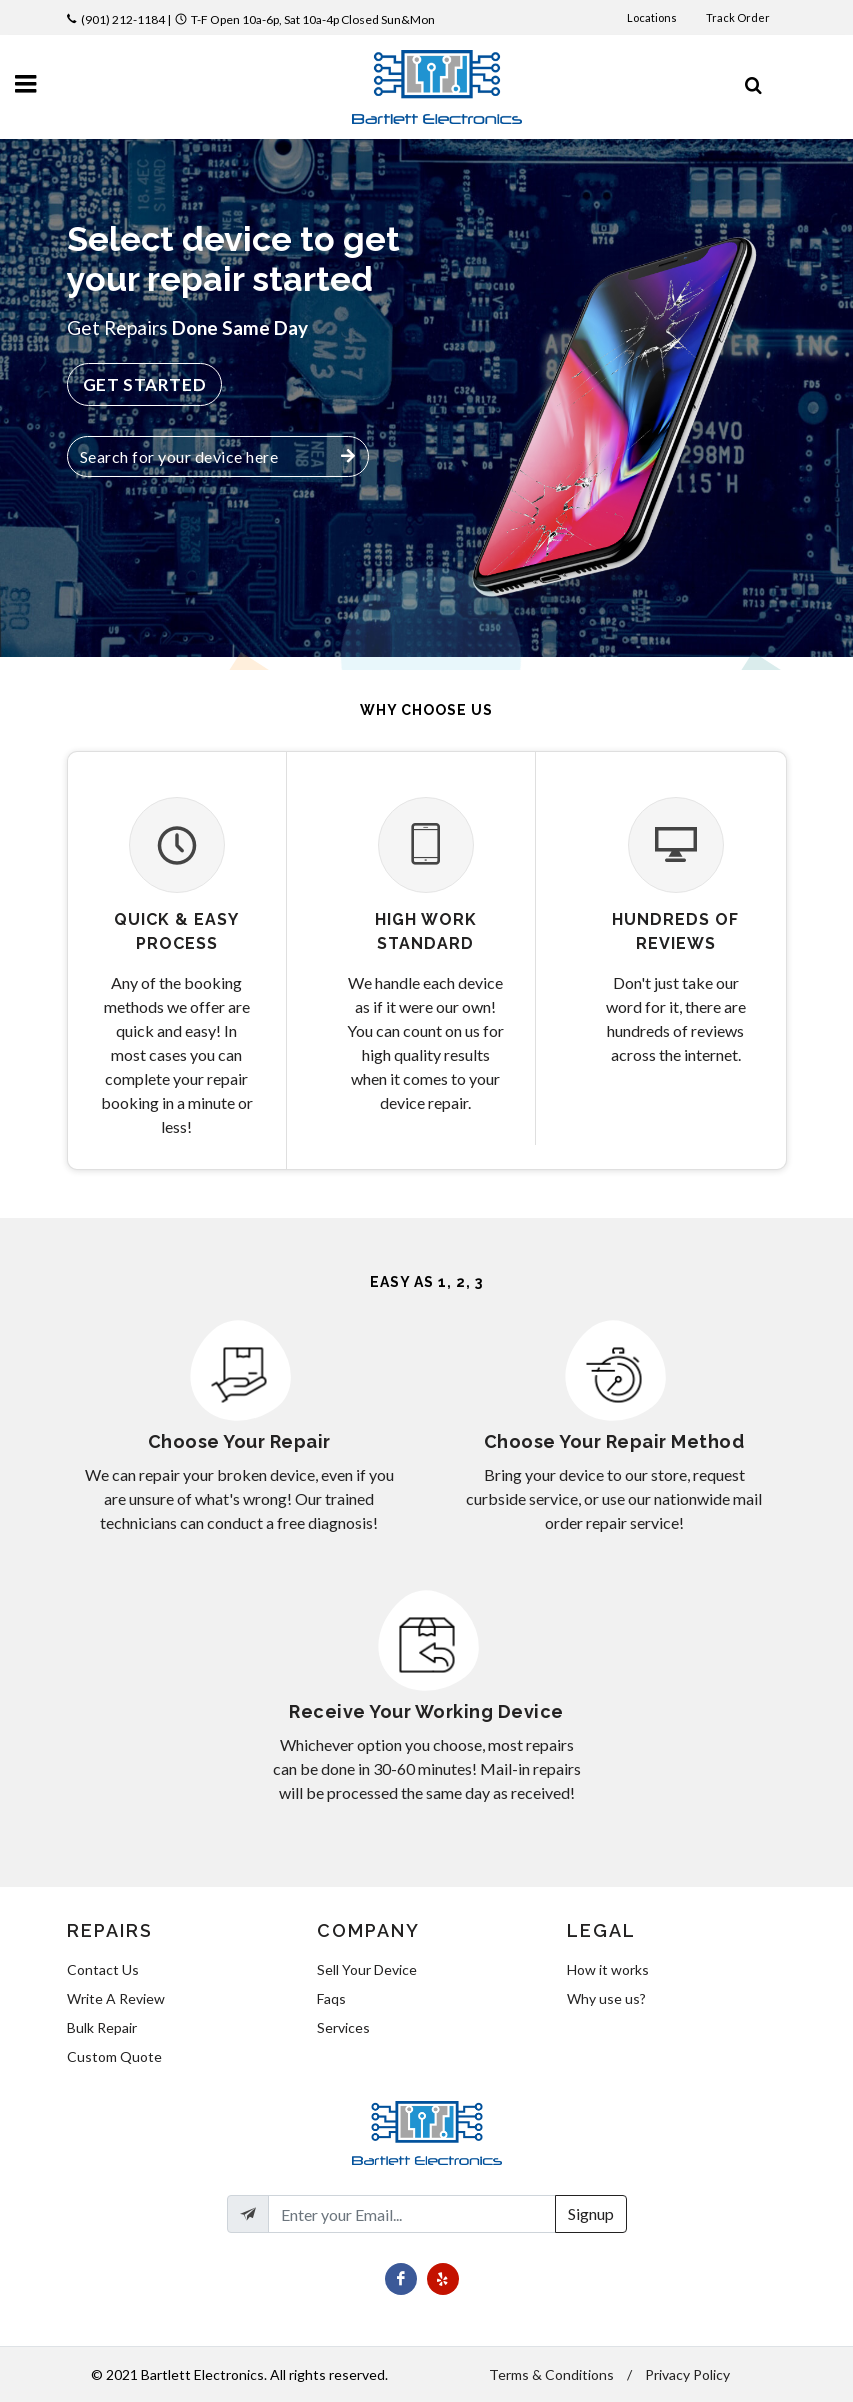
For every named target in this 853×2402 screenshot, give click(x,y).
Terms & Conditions (551, 2374)
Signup (591, 2213)
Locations (653, 17)
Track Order (739, 17)
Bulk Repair (102, 2027)
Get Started (145, 384)
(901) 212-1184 (123, 19)
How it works (608, 1969)
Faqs (331, 1998)
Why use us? (606, 1998)
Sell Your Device (367, 1969)
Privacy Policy (687, 2374)
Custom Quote (114, 2056)
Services (343, 2027)
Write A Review (116, 1998)
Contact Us (103, 1969)
